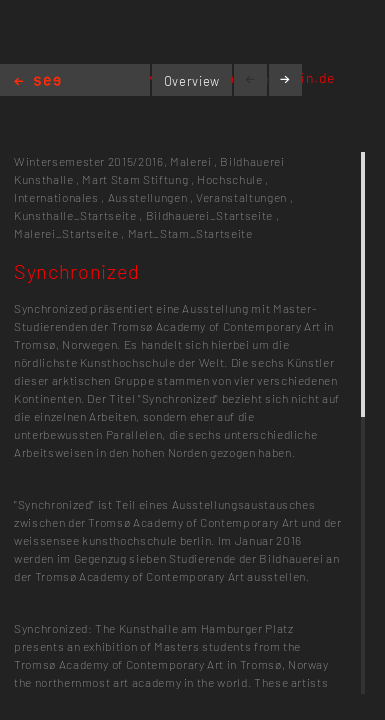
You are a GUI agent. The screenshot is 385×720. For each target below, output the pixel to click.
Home (37, 82)
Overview (192, 81)
